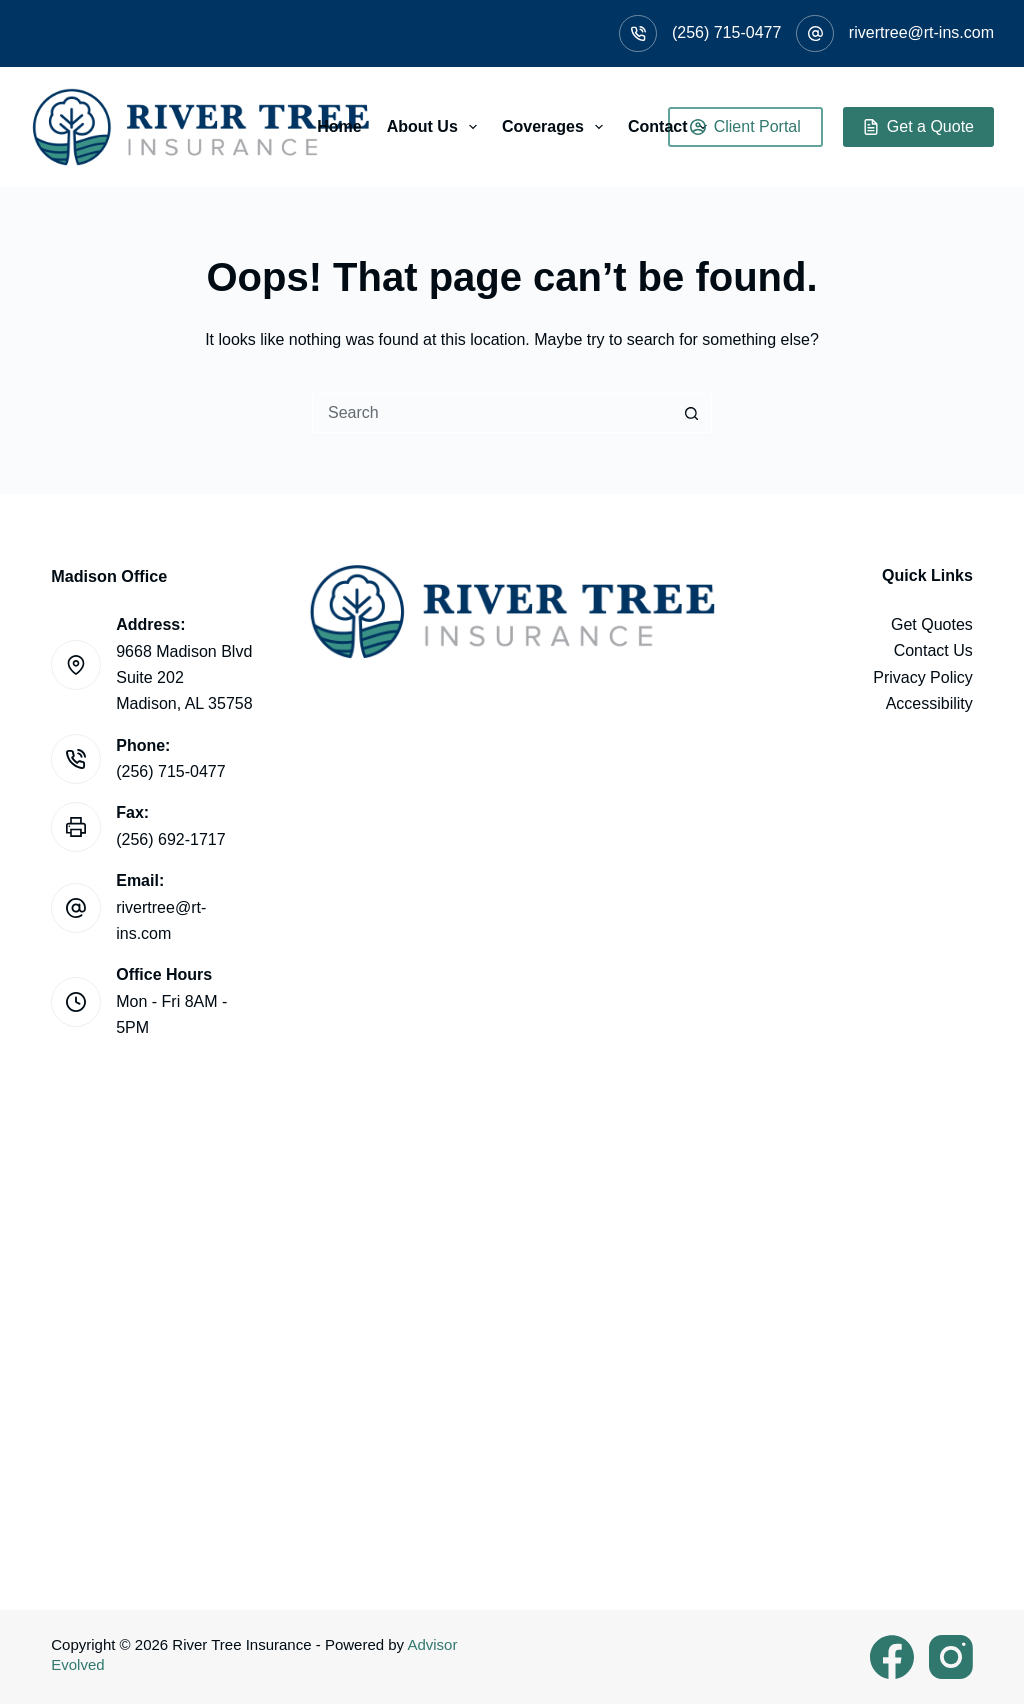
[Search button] (692, 413)
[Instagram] (951, 1657)
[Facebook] (892, 1657)
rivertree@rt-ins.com (921, 32)
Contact (671, 127)
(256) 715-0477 (726, 32)
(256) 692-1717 (170, 839)
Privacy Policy (923, 677)
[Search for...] (492, 413)
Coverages (556, 127)
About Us (436, 127)
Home (339, 126)
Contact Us (933, 650)
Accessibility (929, 703)
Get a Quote (918, 126)
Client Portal (745, 126)
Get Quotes (932, 624)
